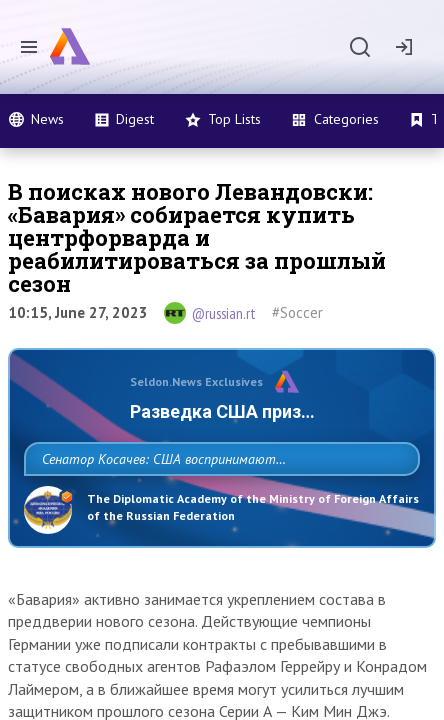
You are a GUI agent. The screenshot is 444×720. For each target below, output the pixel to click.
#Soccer (297, 312)
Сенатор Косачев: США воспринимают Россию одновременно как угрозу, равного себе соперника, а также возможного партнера (219, 503)
